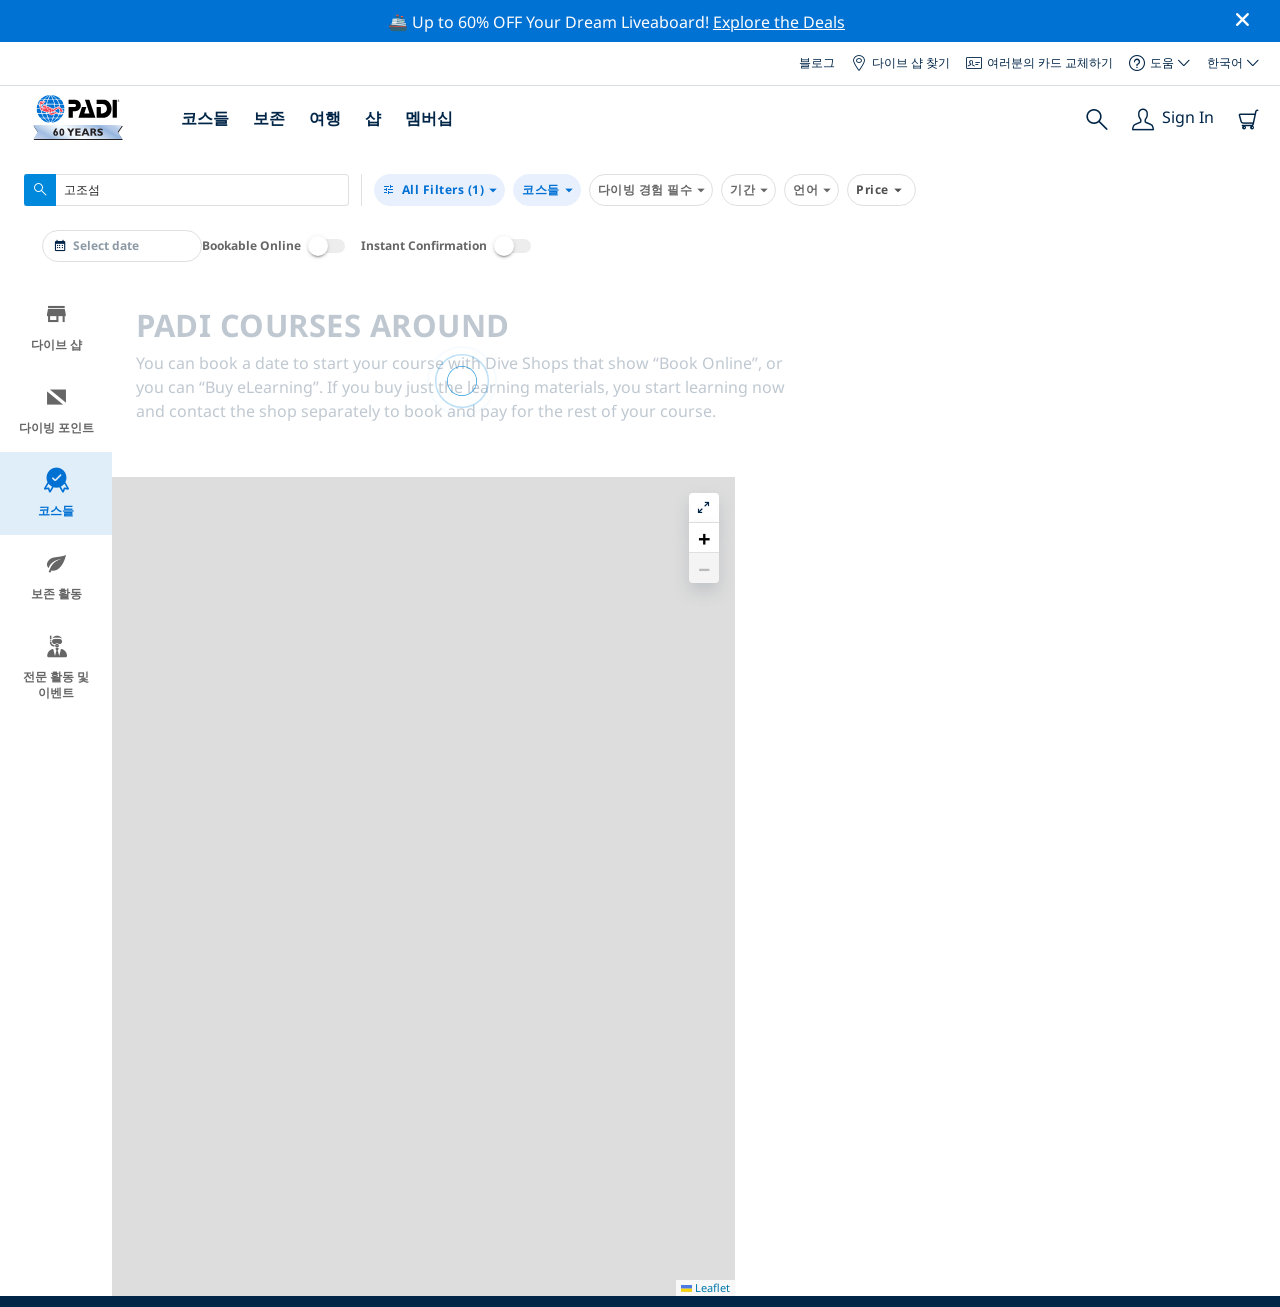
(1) (439, 190)
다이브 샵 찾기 (900, 62)
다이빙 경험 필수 (651, 190)
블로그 (817, 62)
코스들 (205, 118)
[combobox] (186, 190)
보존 (269, 118)
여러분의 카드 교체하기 (1039, 62)
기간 (748, 190)
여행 (325, 118)
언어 (811, 190)
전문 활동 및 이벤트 (56, 667)
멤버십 (429, 118)
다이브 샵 (56, 327)
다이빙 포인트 (56, 410)
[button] (1249, 347)
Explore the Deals (779, 22)
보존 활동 (56, 576)
